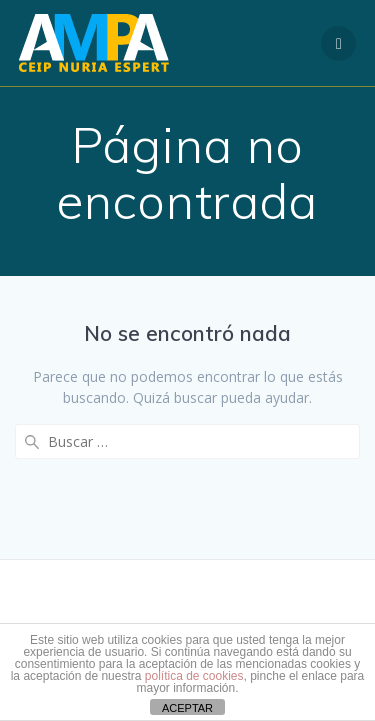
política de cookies (194, 676)
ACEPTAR (187, 708)
